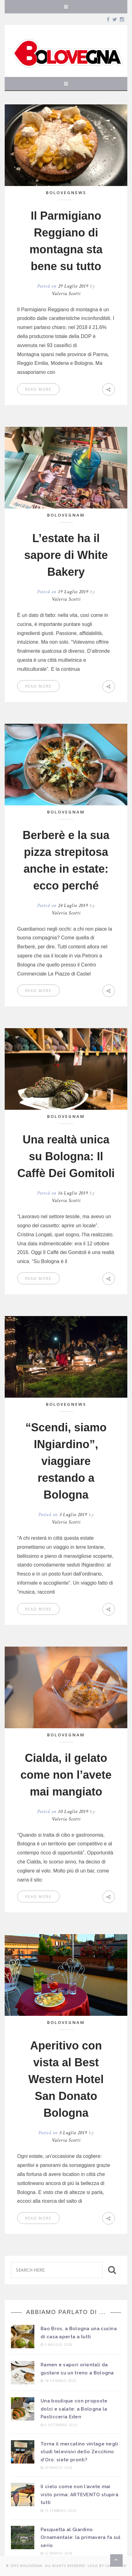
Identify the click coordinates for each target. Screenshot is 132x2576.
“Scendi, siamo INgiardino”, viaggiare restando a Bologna (65, 1461)
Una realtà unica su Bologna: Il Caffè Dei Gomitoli (66, 1156)
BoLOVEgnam (66, 515)
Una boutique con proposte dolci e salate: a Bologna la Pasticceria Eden (74, 2409)
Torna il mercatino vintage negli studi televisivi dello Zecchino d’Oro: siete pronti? (79, 2452)
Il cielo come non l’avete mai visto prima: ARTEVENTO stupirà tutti (79, 2494)
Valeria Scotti (66, 293)
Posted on (63, 286)
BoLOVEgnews (66, 192)
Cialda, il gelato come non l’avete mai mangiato (65, 1775)
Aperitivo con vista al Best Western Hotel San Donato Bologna (66, 2079)
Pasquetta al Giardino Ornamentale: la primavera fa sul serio (81, 2537)
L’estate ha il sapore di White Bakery (66, 555)
